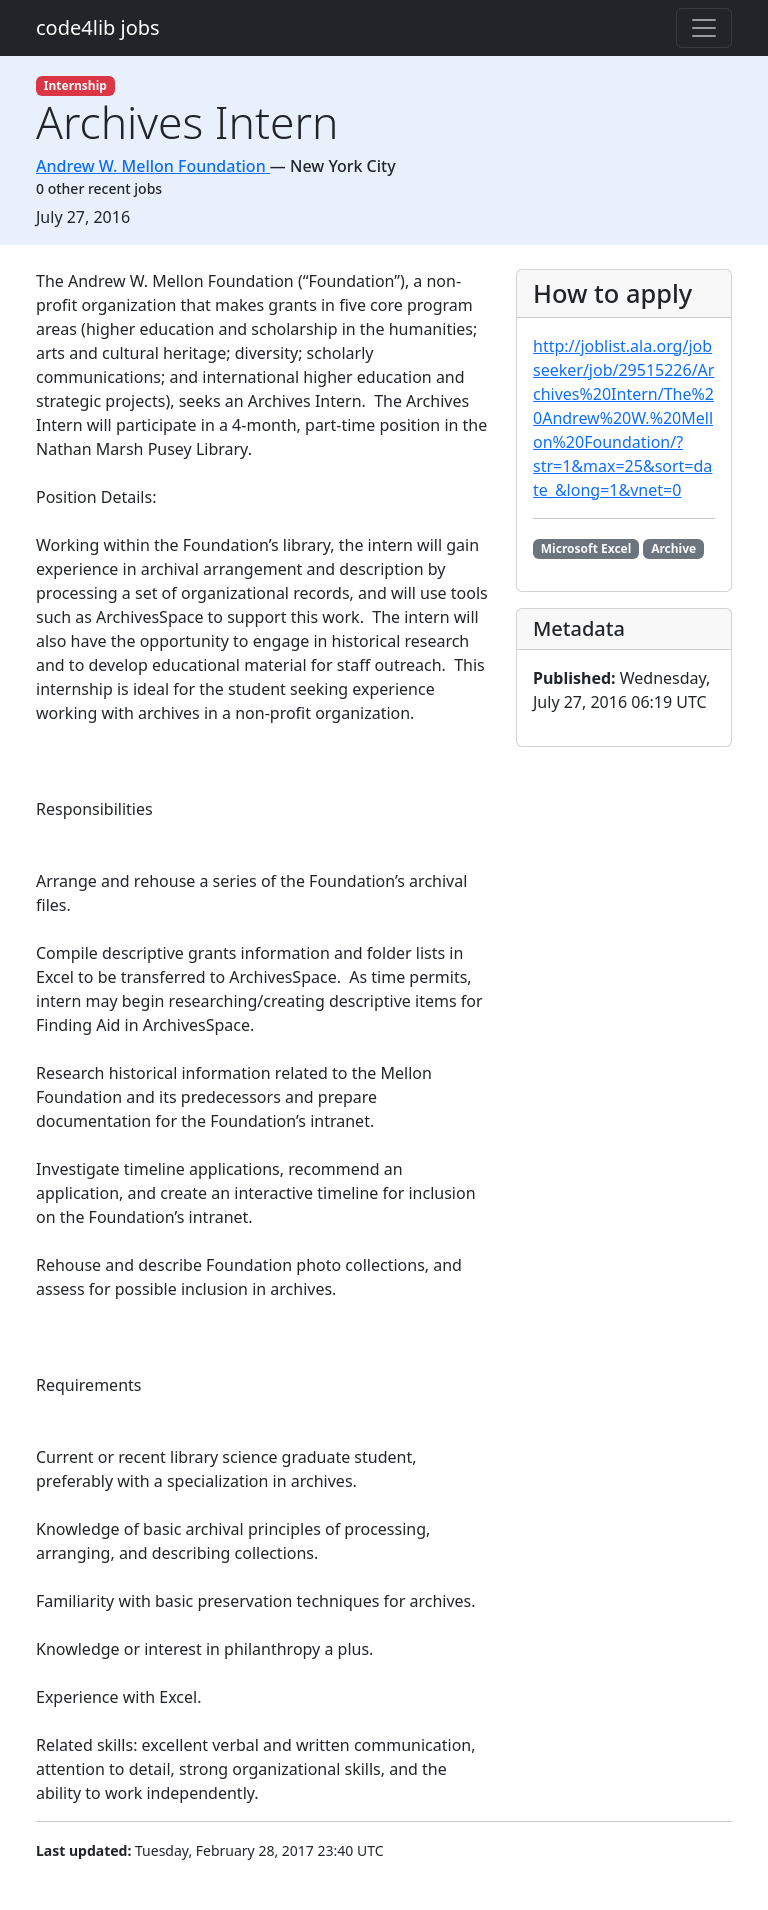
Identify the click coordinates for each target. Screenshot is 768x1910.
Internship (75, 85)
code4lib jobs (98, 27)
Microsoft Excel (586, 548)
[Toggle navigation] (704, 28)
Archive (673, 548)
